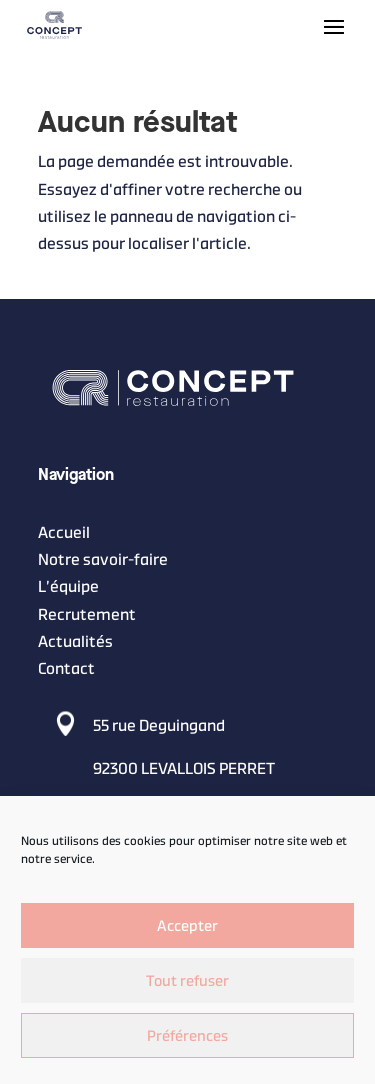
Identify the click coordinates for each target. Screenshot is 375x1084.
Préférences (187, 1035)
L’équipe (68, 587)
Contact (66, 668)
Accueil (64, 532)
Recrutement (87, 614)
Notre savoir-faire (103, 559)
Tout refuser (187, 980)
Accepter (187, 925)
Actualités (75, 641)
